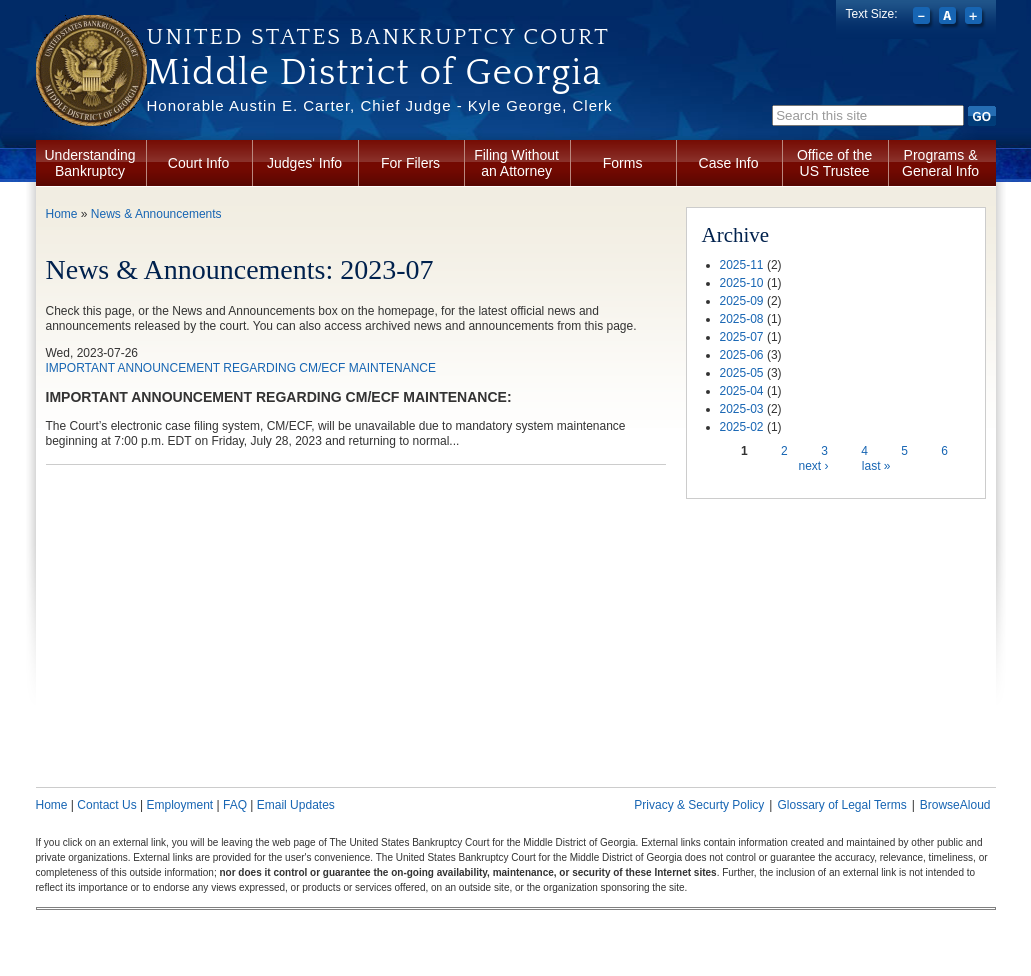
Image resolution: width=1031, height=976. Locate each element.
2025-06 (742, 355)
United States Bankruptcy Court (378, 37)
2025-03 (742, 409)
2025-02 (742, 427)
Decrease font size (923, 18)
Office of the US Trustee (834, 163)
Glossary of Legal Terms (841, 805)
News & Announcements (156, 214)
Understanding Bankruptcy (90, 163)
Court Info (198, 163)
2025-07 (742, 337)
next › (813, 466)
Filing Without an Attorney (516, 163)
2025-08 (742, 319)
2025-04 (742, 391)
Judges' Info (304, 163)
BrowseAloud (955, 805)
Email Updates (296, 805)
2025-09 (742, 301)
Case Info (729, 163)
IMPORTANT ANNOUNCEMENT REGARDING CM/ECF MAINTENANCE (241, 368)
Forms (623, 163)
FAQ (235, 805)
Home (62, 214)
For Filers (410, 163)
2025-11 (742, 265)
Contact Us (106, 805)
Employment (179, 805)
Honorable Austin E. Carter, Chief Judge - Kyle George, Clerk (380, 105)
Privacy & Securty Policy (699, 805)
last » (876, 466)
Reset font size (949, 18)
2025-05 (742, 373)
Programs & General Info (940, 163)
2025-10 (742, 283)
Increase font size (975, 18)
